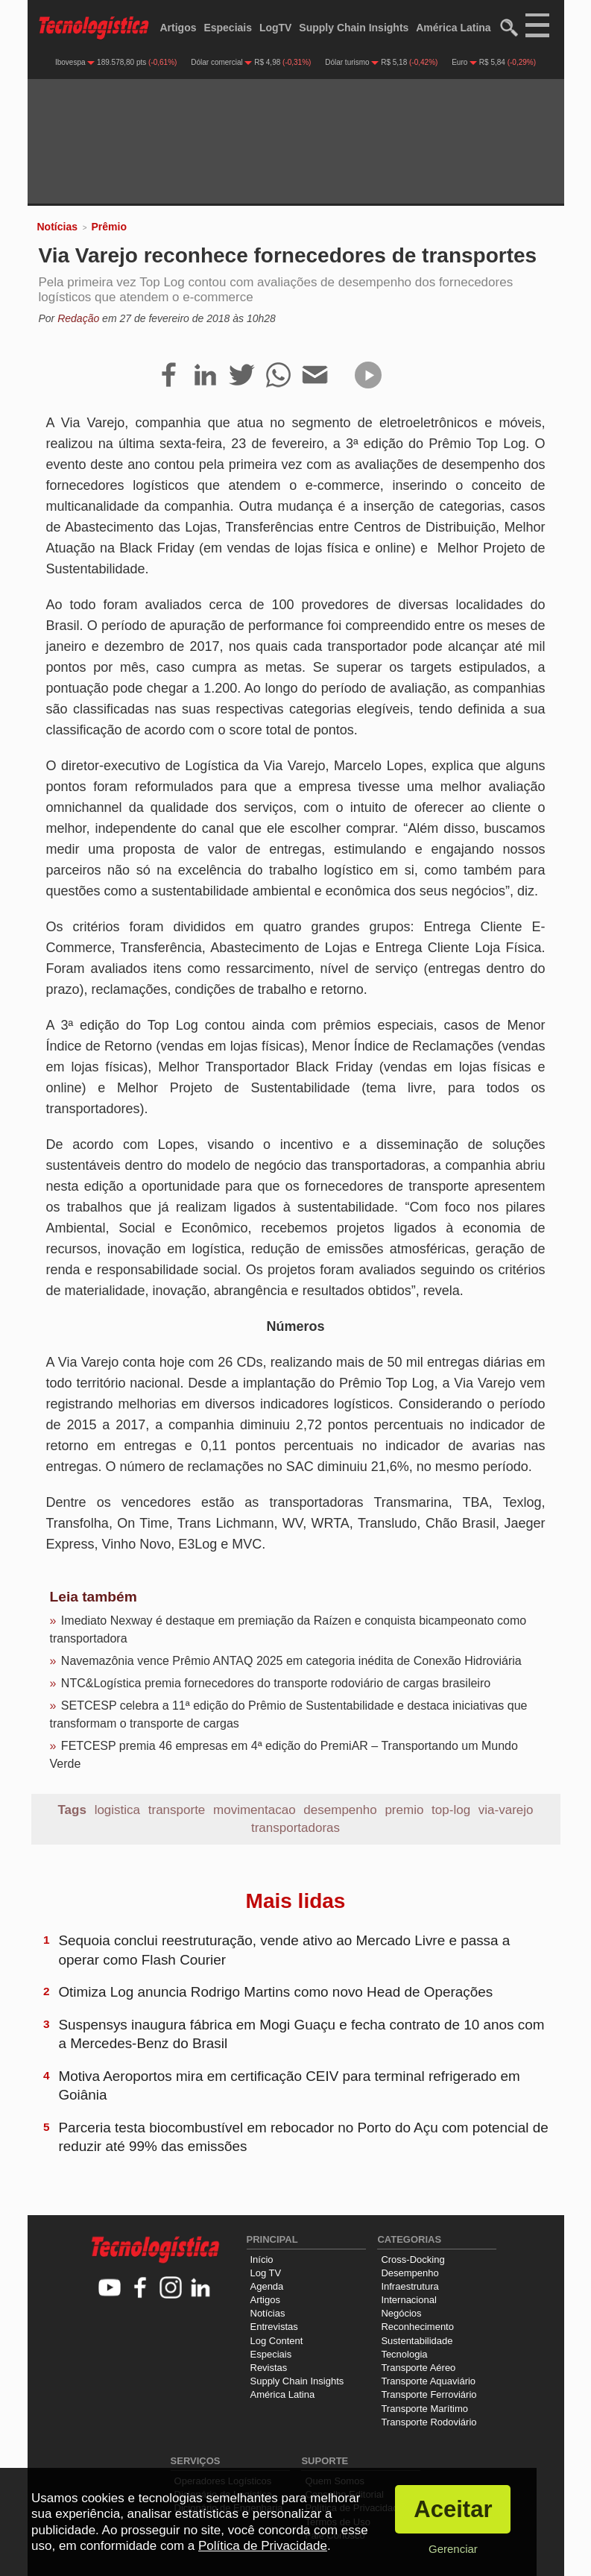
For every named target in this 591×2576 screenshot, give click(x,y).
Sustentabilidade (416, 2340)
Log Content (276, 2340)
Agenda (267, 2286)
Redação (78, 318)
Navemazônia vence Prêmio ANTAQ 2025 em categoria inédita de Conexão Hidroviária (291, 1660)
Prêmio (108, 227)
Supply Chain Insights (353, 28)
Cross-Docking (412, 2259)
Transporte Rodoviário (428, 2422)
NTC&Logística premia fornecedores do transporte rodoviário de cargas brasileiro (275, 1683)
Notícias (57, 227)
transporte (177, 1810)
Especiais (227, 28)
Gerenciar (453, 2548)
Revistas (269, 2367)
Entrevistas (274, 2326)
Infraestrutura (409, 2286)
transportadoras (295, 1828)
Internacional (408, 2299)
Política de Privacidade (262, 2546)
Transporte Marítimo (424, 2408)
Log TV (266, 2273)
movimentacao (254, 1810)
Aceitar (453, 2509)
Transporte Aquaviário (428, 2381)
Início (262, 2259)
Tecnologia (404, 2354)
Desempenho (409, 2273)
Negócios (401, 2313)
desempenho (339, 1810)
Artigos (178, 28)
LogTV (275, 28)
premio (404, 1810)
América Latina (453, 28)
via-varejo (506, 1810)
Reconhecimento (417, 2326)
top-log (451, 1810)
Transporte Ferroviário (428, 2394)
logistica (117, 1810)
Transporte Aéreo (418, 2367)
